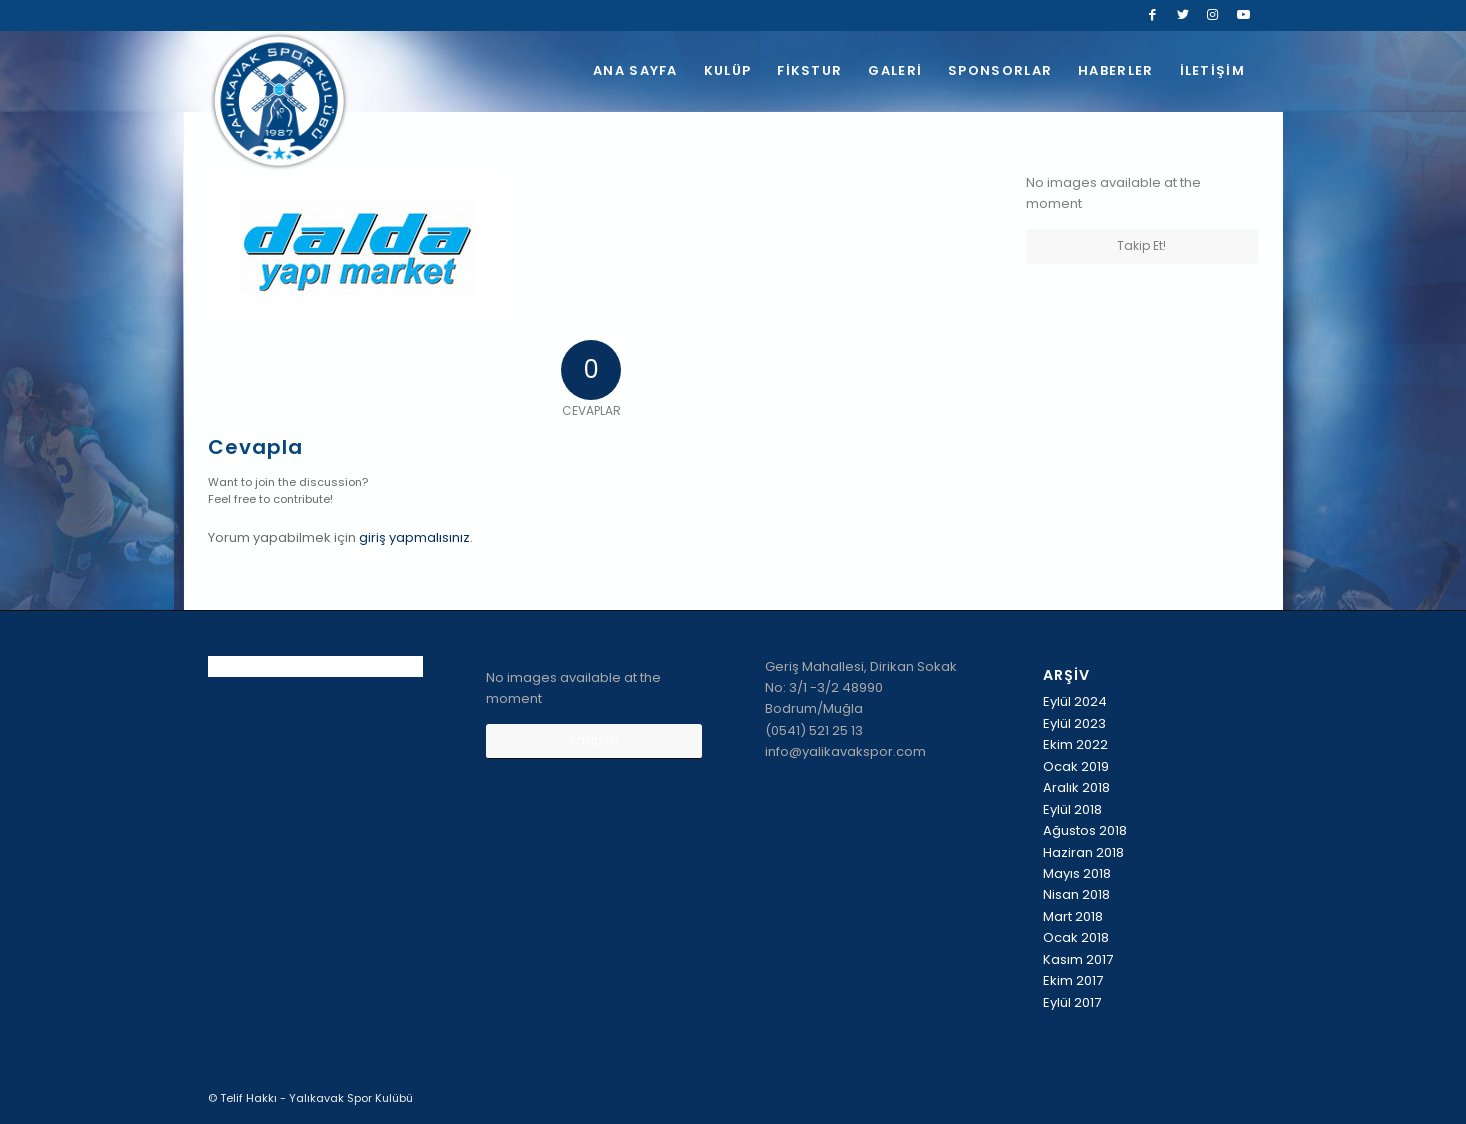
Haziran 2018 (1083, 852)
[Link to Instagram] (1212, 15)
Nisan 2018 (1076, 894)
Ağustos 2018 (1085, 830)
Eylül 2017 (1072, 1002)
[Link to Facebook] (1152, 15)
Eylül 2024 (1075, 701)
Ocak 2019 (1076, 766)
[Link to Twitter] (1182, 15)
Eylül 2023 (1074, 723)
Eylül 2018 (1072, 809)
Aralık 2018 (1076, 787)
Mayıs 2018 (1077, 873)
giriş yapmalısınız (414, 537)
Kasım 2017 (1078, 959)
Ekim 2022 (1075, 744)
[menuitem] (635, 71)
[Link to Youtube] (1243, 15)
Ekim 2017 (1073, 980)
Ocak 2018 (1076, 937)
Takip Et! (1141, 245)
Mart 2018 (1073, 916)
